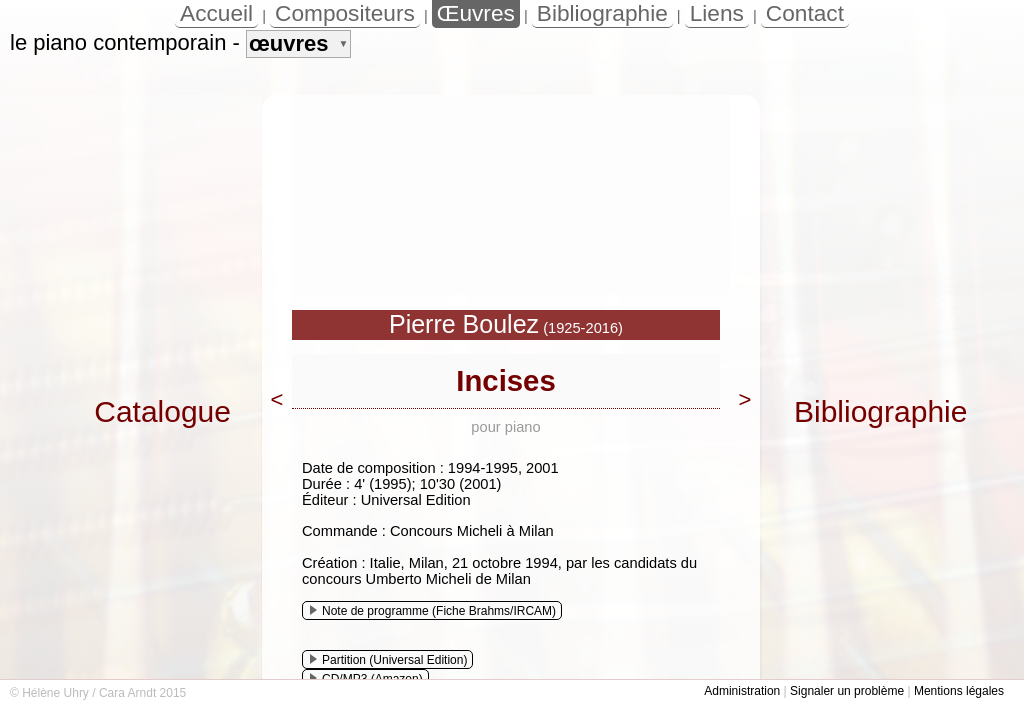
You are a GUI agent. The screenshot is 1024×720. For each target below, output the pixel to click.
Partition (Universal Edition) (388, 660)
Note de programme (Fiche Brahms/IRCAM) (433, 611)
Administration (742, 691)
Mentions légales (959, 691)
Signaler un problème (847, 691)
